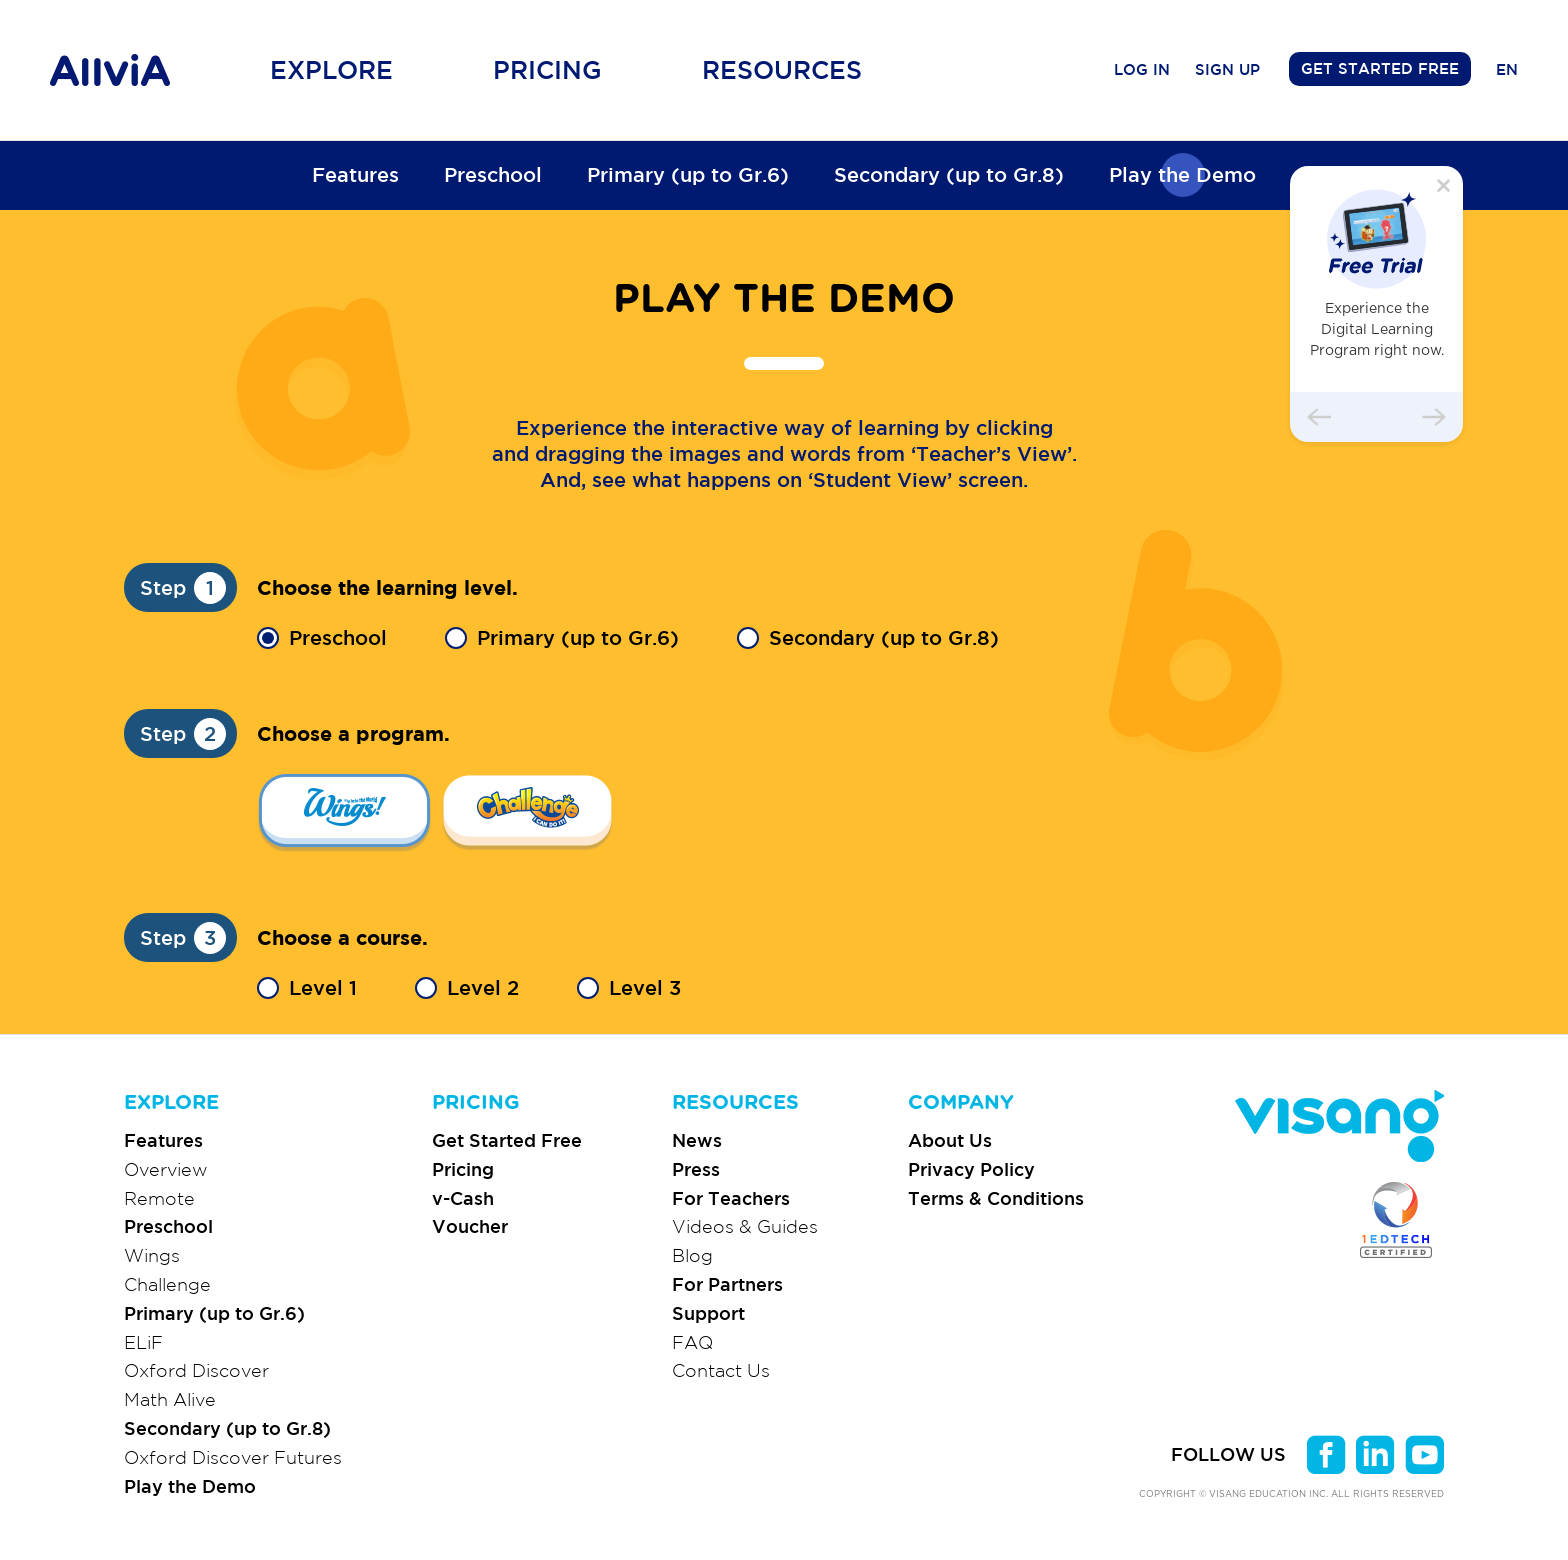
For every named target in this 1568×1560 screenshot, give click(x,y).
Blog (692, 1255)
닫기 (1443, 185)
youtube (1424, 1454)
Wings (152, 1255)
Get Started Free (507, 1140)
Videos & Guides (745, 1226)
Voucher (470, 1226)
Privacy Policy (971, 1169)
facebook (1326, 1454)
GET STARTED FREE (1380, 68)
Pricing (463, 1169)
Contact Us (721, 1370)
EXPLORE (171, 1103)
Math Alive (170, 1399)
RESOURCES (735, 1103)
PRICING (476, 1103)
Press (696, 1169)
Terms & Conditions (996, 1198)
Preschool (493, 174)
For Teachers (731, 1198)
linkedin (1375, 1454)
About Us (950, 1140)
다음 (1434, 417)
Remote (159, 1198)
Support (708, 1313)
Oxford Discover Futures (233, 1457)
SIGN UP (1227, 69)
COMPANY (961, 1103)
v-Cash (463, 1198)
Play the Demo (1182, 174)
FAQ (692, 1342)
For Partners (727, 1284)
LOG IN (1142, 69)
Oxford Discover (196, 1370)
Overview (166, 1169)
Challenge (167, 1284)
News (697, 1140)
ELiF (143, 1342)
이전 (1319, 417)
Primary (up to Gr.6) (688, 174)
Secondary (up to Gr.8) (949, 174)
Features (355, 174)
